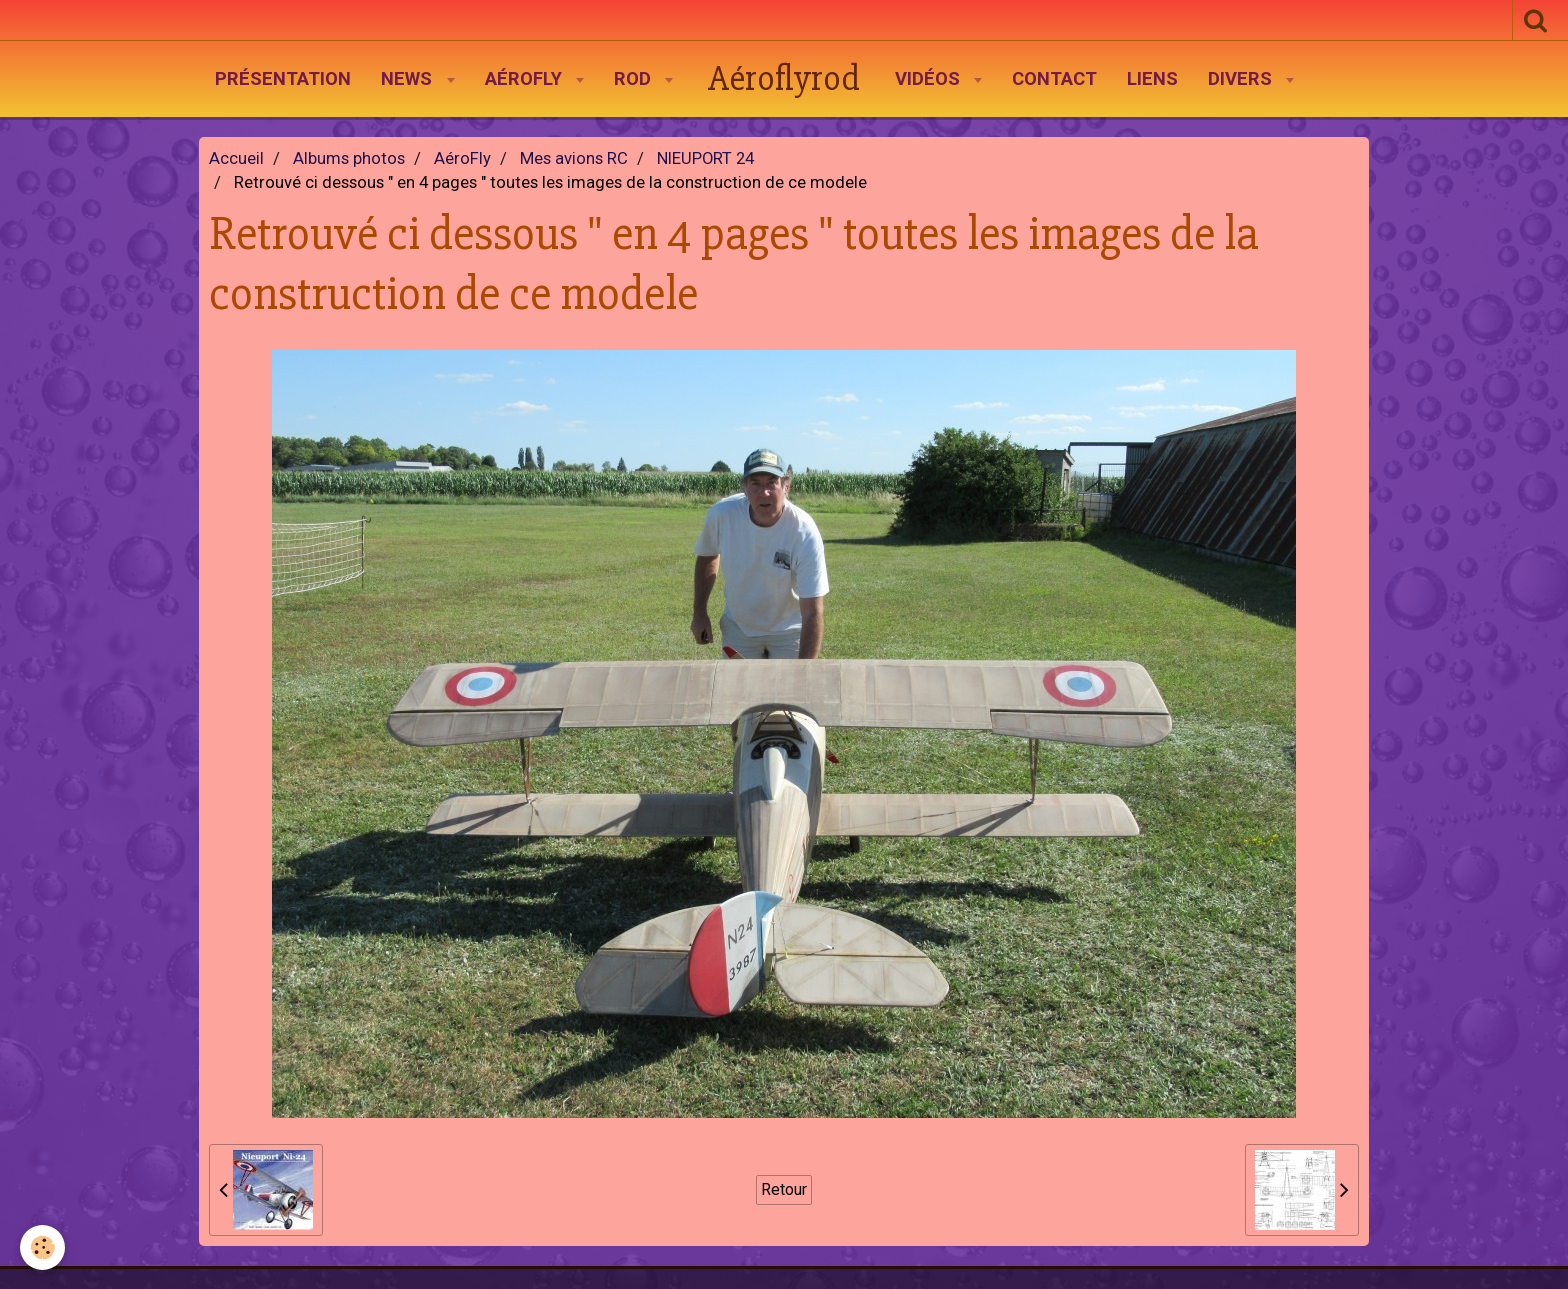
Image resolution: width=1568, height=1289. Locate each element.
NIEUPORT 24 (705, 158)
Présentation (283, 79)
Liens (1152, 79)
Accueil (236, 158)
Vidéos (930, 79)
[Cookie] (42, 1247)
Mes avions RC (574, 158)
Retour (784, 1189)
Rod (635, 79)
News (409, 79)
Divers (1242, 79)
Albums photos (349, 158)
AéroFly (526, 79)
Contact (1054, 79)
